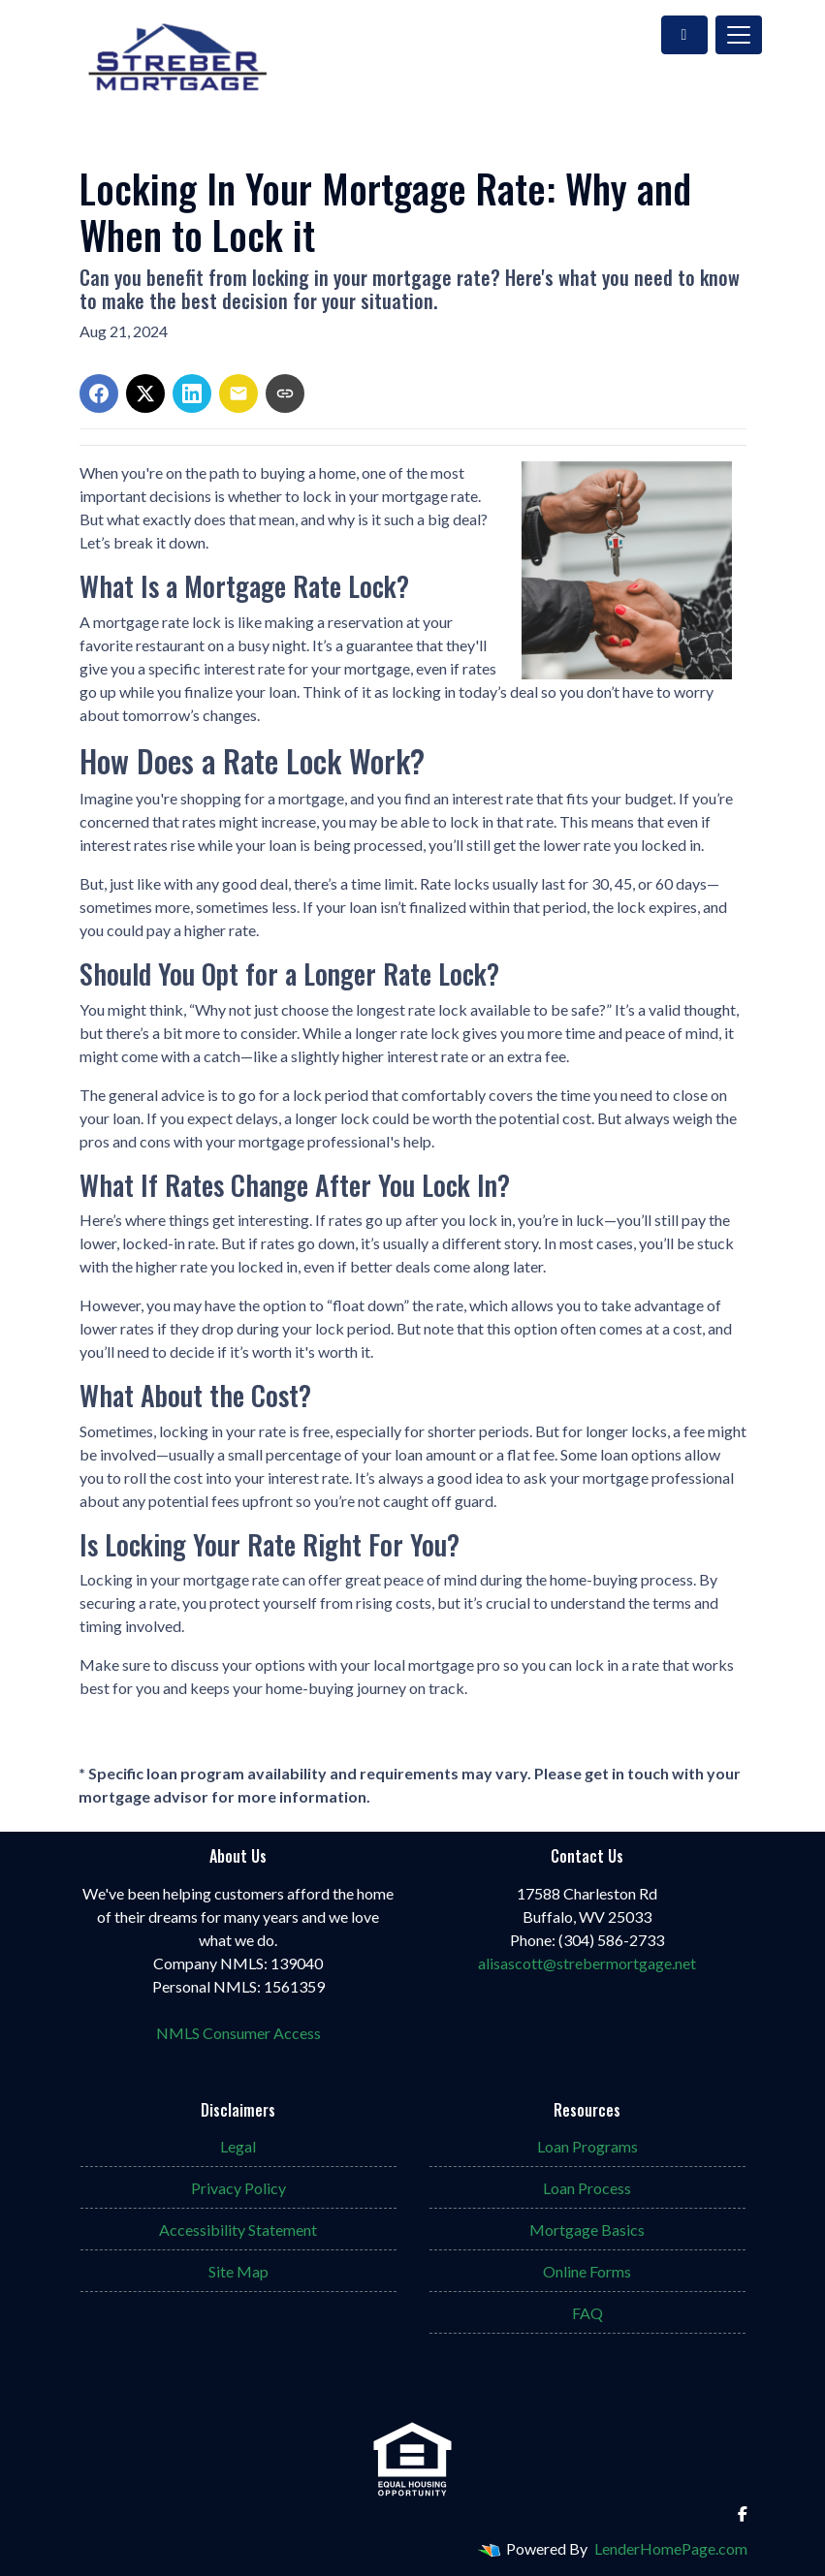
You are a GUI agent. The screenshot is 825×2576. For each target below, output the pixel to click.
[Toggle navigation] (738, 35)
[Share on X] (145, 393)
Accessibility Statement (238, 2229)
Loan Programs (587, 2146)
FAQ (587, 2313)
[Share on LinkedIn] (192, 393)
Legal (238, 2146)
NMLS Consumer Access (238, 2033)
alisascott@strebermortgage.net (587, 1963)
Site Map (238, 2271)
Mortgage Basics (587, 2229)
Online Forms (587, 2271)
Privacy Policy (238, 2188)
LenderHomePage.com (670, 2548)
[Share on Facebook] (98, 393)
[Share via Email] (238, 393)
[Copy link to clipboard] (285, 393)
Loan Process (587, 2188)
